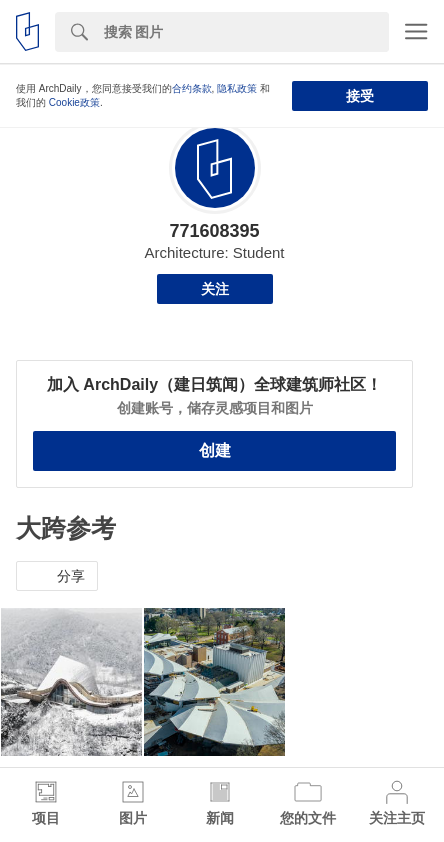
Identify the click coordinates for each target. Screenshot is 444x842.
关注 (215, 289)
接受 (360, 96)
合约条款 (192, 88)
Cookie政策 (74, 102)
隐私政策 (237, 88)
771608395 (214, 231)
